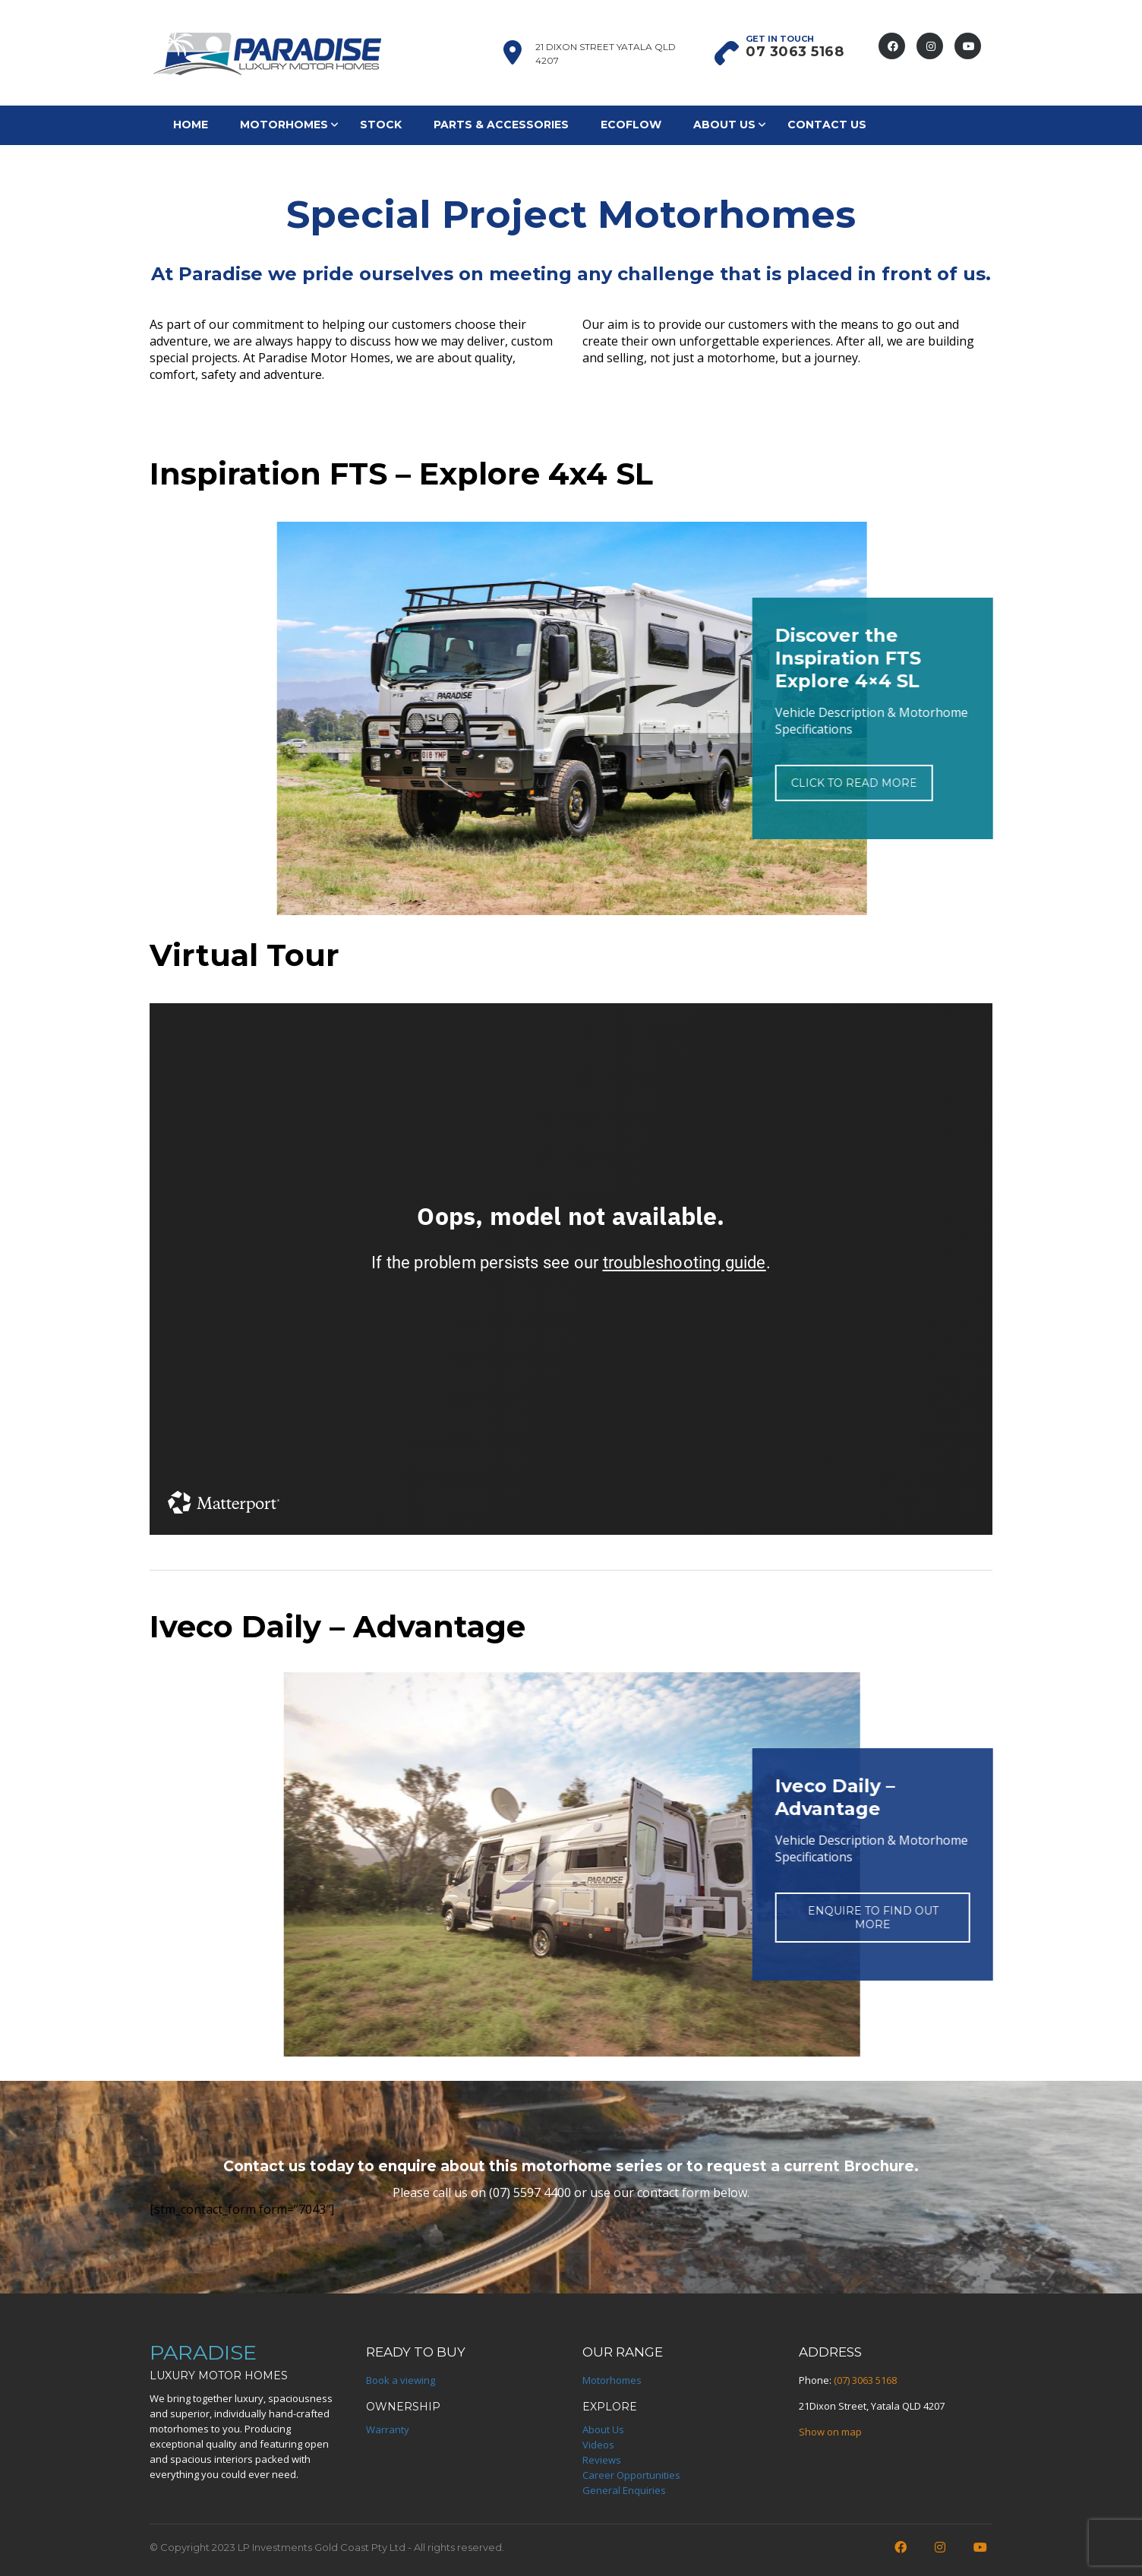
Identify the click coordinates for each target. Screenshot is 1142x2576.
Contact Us (826, 124)
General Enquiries (624, 2490)
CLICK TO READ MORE (774, 783)
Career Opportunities (631, 2475)
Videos (598, 2444)
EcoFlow (631, 124)
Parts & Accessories (501, 124)
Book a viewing (400, 2380)
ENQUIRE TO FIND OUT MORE (792, 1917)
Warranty (387, 2429)
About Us (724, 124)
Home (190, 124)
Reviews (601, 2460)
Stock (381, 124)
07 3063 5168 (795, 51)
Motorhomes (284, 124)
